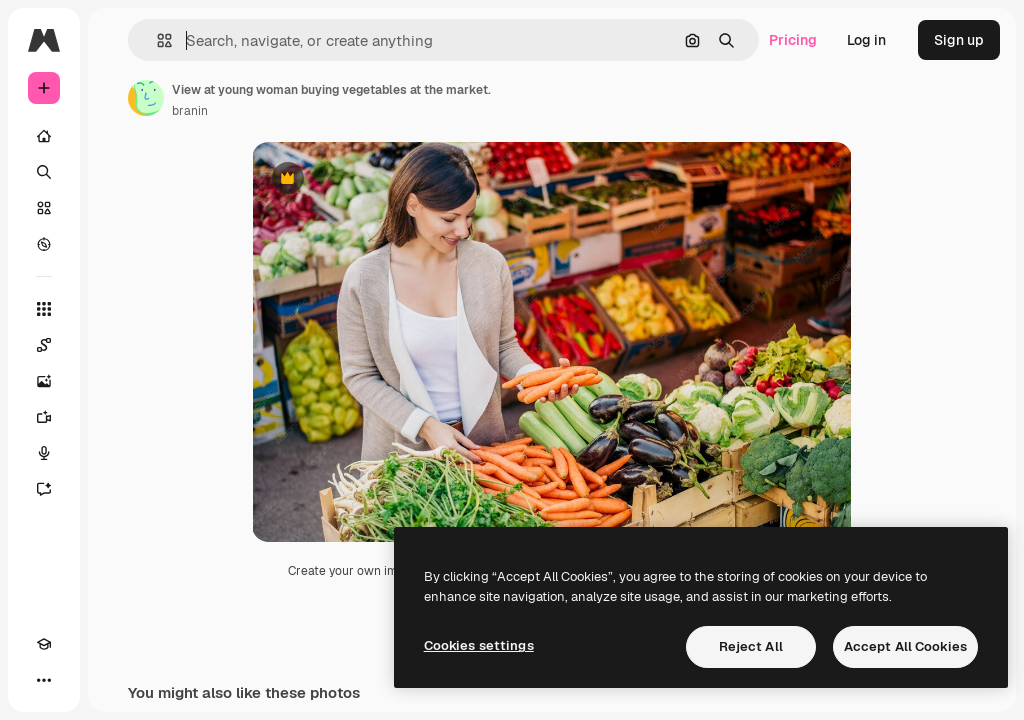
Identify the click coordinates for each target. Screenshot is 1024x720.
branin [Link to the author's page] (190, 111)
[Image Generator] (44, 381)
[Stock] (44, 208)
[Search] (44, 172)
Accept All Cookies (905, 646)
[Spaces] (44, 345)
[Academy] (44, 644)
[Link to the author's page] (146, 98)
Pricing (793, 40)
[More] (44, 680)
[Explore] (44, 244)
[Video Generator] (44, 417)
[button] (156, 40)
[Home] (44, 136)
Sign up (959, 40)
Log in (866, 40)
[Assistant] (44, 489)
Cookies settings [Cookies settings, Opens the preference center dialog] (479, 645)
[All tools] (44, 309)
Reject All (751, 646)
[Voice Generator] (44, 453)
